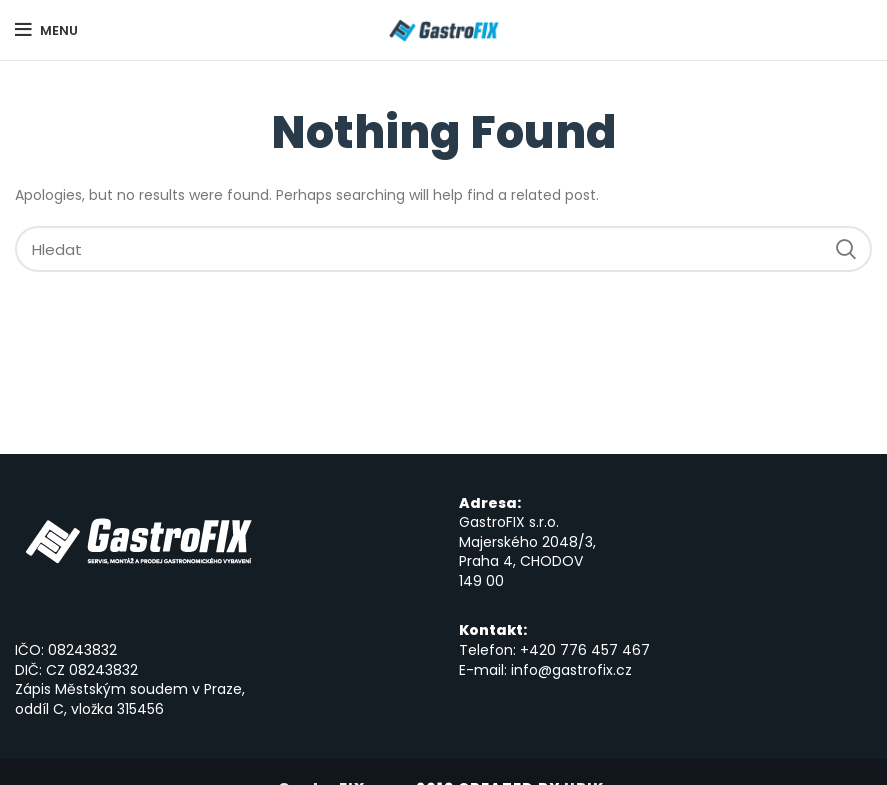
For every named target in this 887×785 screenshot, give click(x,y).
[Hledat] (443, 249)
